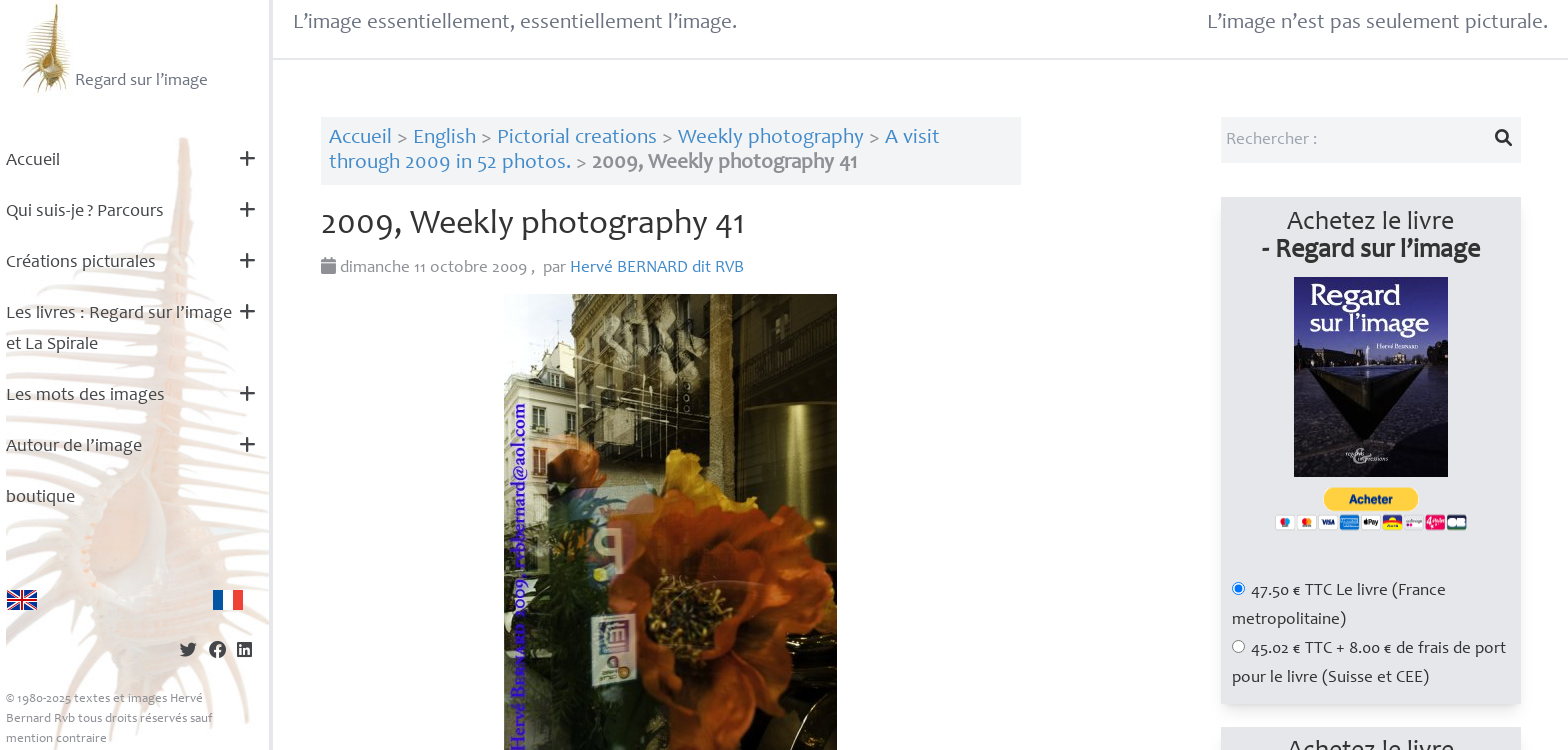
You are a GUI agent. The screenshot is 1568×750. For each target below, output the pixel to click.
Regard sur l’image (112, 48)
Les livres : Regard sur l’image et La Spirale (119, 329)
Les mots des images (85, 396)
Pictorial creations (577, 138)
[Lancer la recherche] (1503, 140)
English (444, 138)
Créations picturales (81, 263)
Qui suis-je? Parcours (85, 212)
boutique (40, 498)
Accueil (33, 161)
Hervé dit (657, 268)
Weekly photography (771, 138)
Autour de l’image (74, 447)
